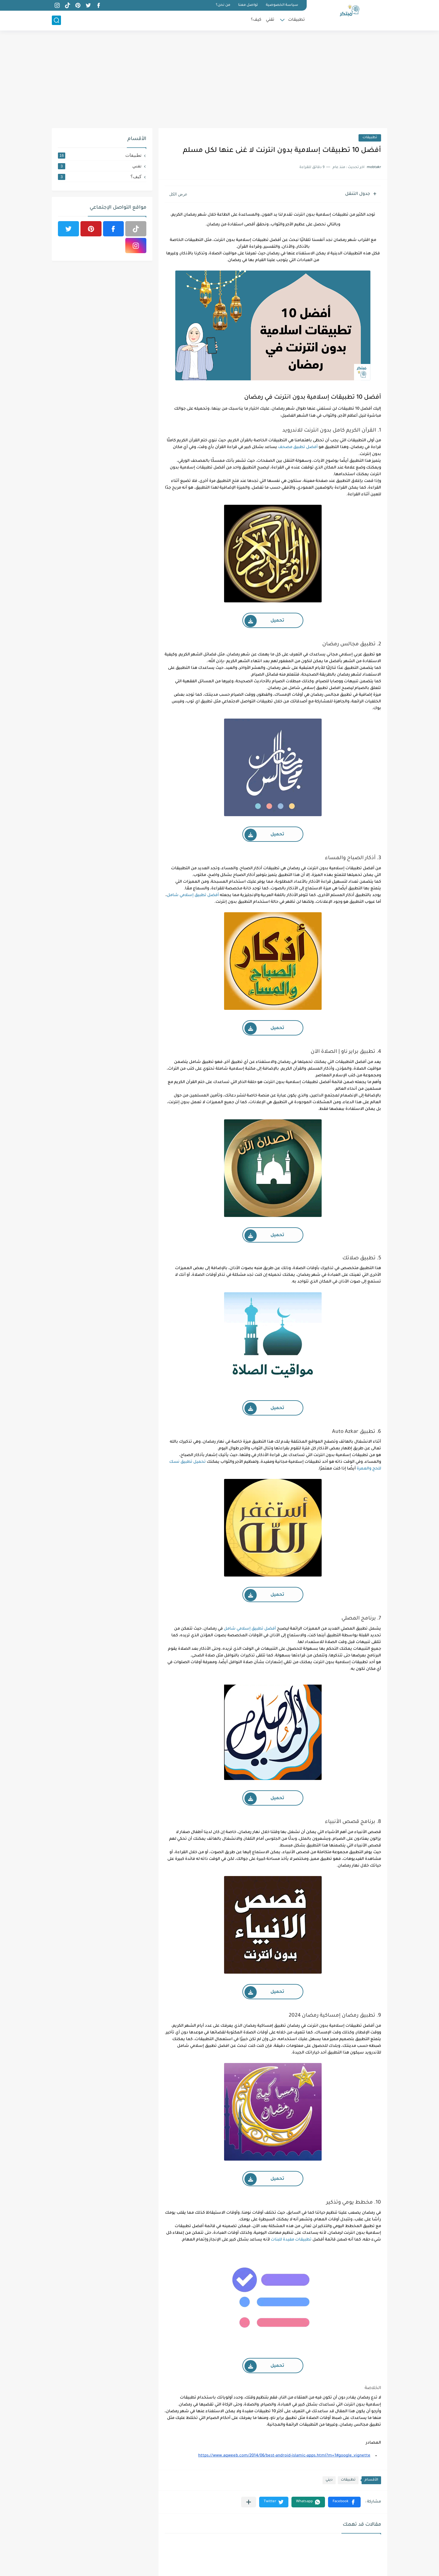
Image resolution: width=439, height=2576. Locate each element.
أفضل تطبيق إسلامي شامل (193, 895)
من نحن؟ (223, 5)
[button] (344, 2502)
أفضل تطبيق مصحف (298, 447)
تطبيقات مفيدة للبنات (291, 2240)
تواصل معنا (248, 5)
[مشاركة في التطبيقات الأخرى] (248, 2502)
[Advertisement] (219, 79)
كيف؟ (256, 20)
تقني (270, 20)
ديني (329, 2480)
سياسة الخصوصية (282, 5)
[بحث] (56, 20)
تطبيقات (296, 20)
